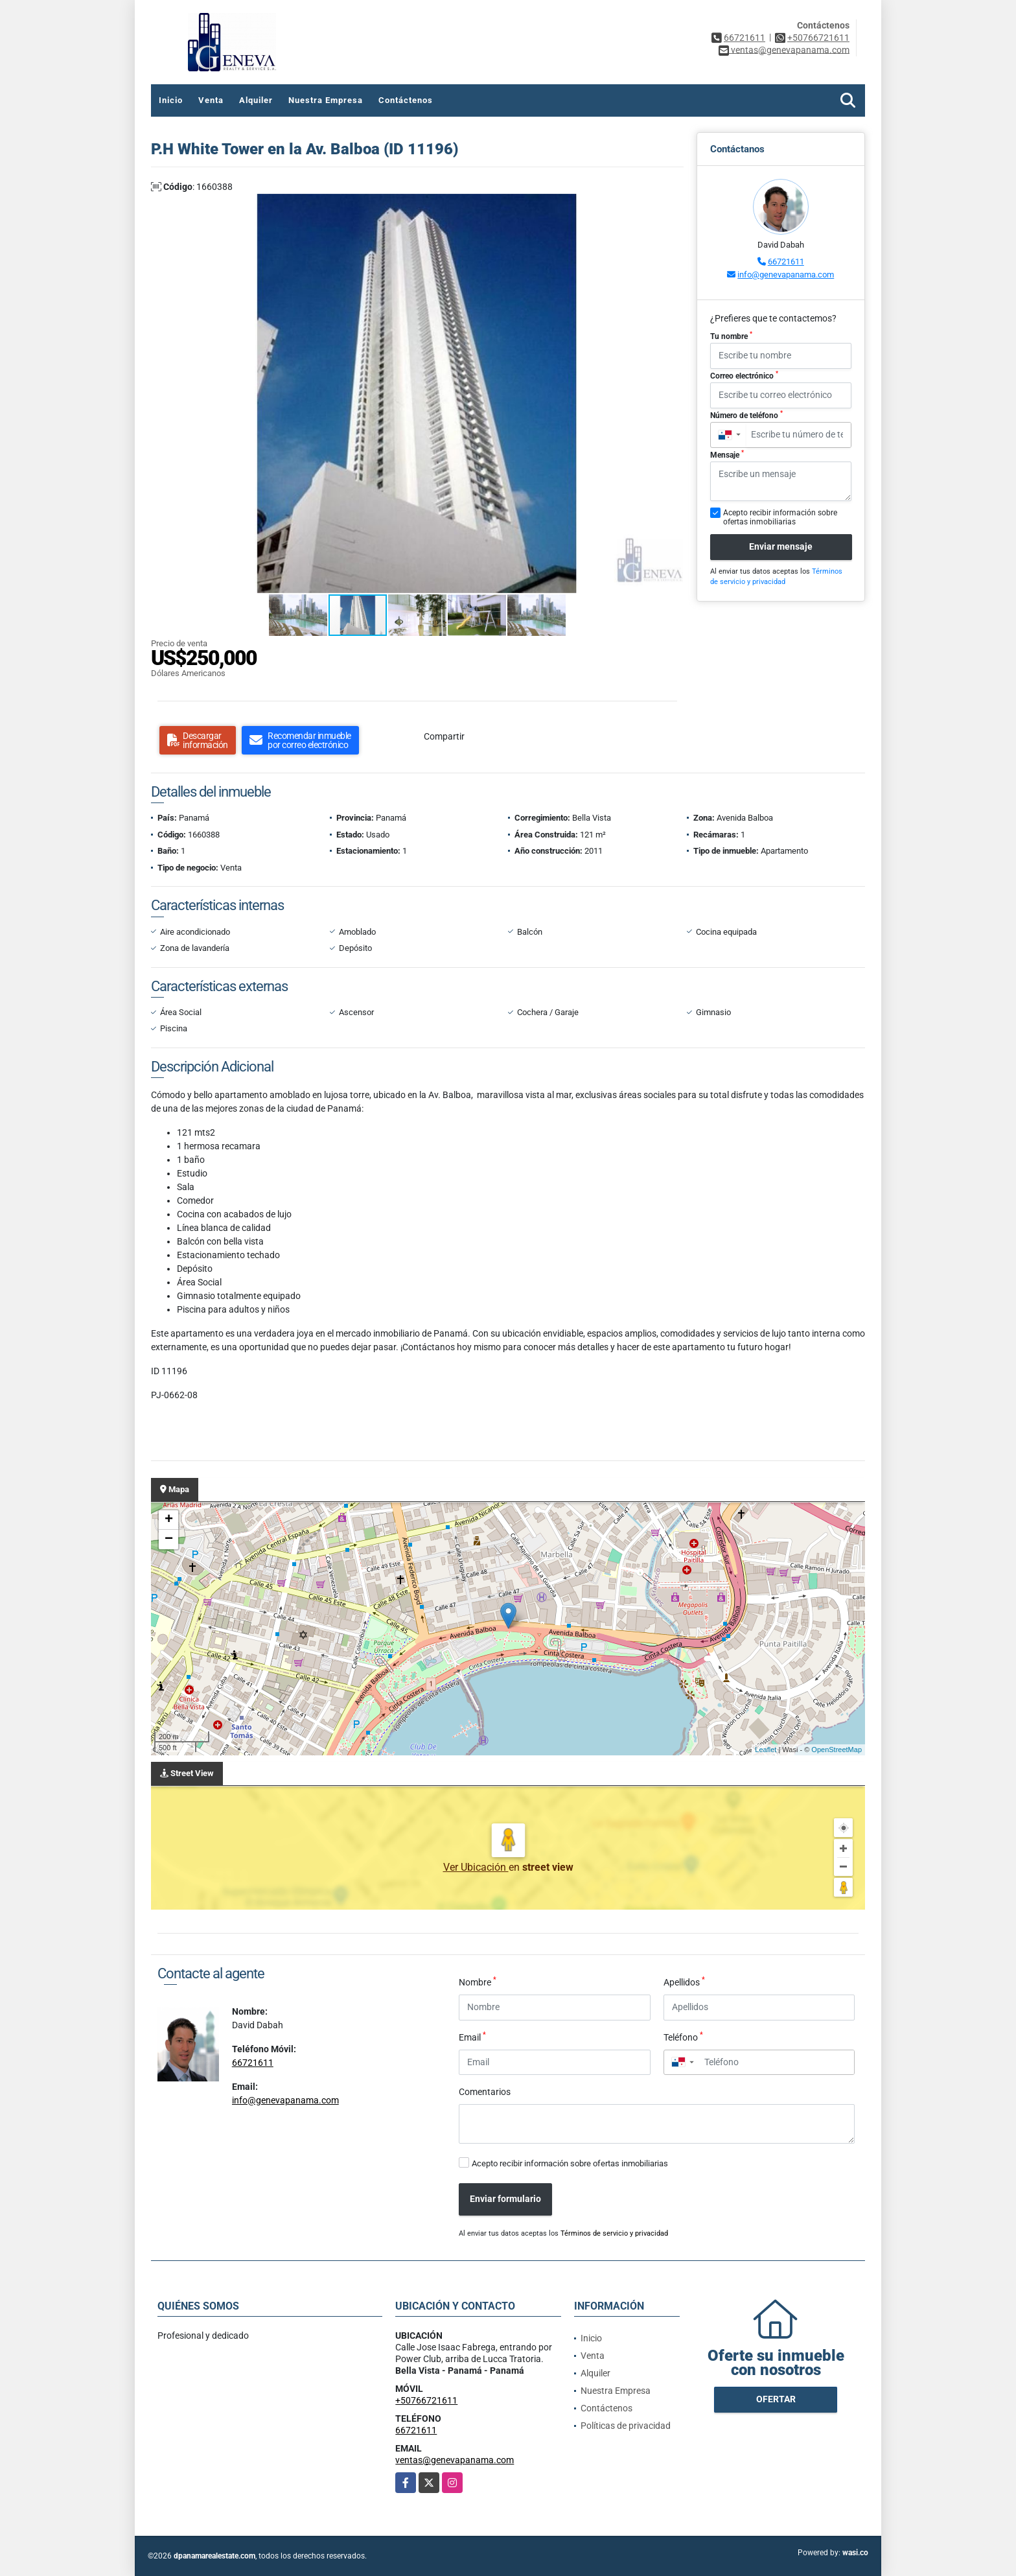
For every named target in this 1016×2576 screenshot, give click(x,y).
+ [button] (169, 1520)
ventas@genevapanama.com (454, 2460)
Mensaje (727, 454)
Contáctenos (405, 100)
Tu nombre (731, 336)
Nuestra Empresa (325, 100)
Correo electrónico (744, 375)
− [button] (169, 1539)
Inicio (171, 100)
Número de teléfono (746, 415)
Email (472, 2037)
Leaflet (765, 1749)
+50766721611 (818, 37)
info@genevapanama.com (785, 274)
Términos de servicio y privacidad (614, 2233)
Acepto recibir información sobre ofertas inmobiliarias (570, 2163)
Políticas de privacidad (626, 2425)
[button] (672, 205)
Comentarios (485, 2092)
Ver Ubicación (476, 1867)
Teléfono (683, 2037)
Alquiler (256, 100)
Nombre (477, 1981)
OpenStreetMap (836, 1749)
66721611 (744, 37)
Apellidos (684, 1981)
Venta (211, 100)
